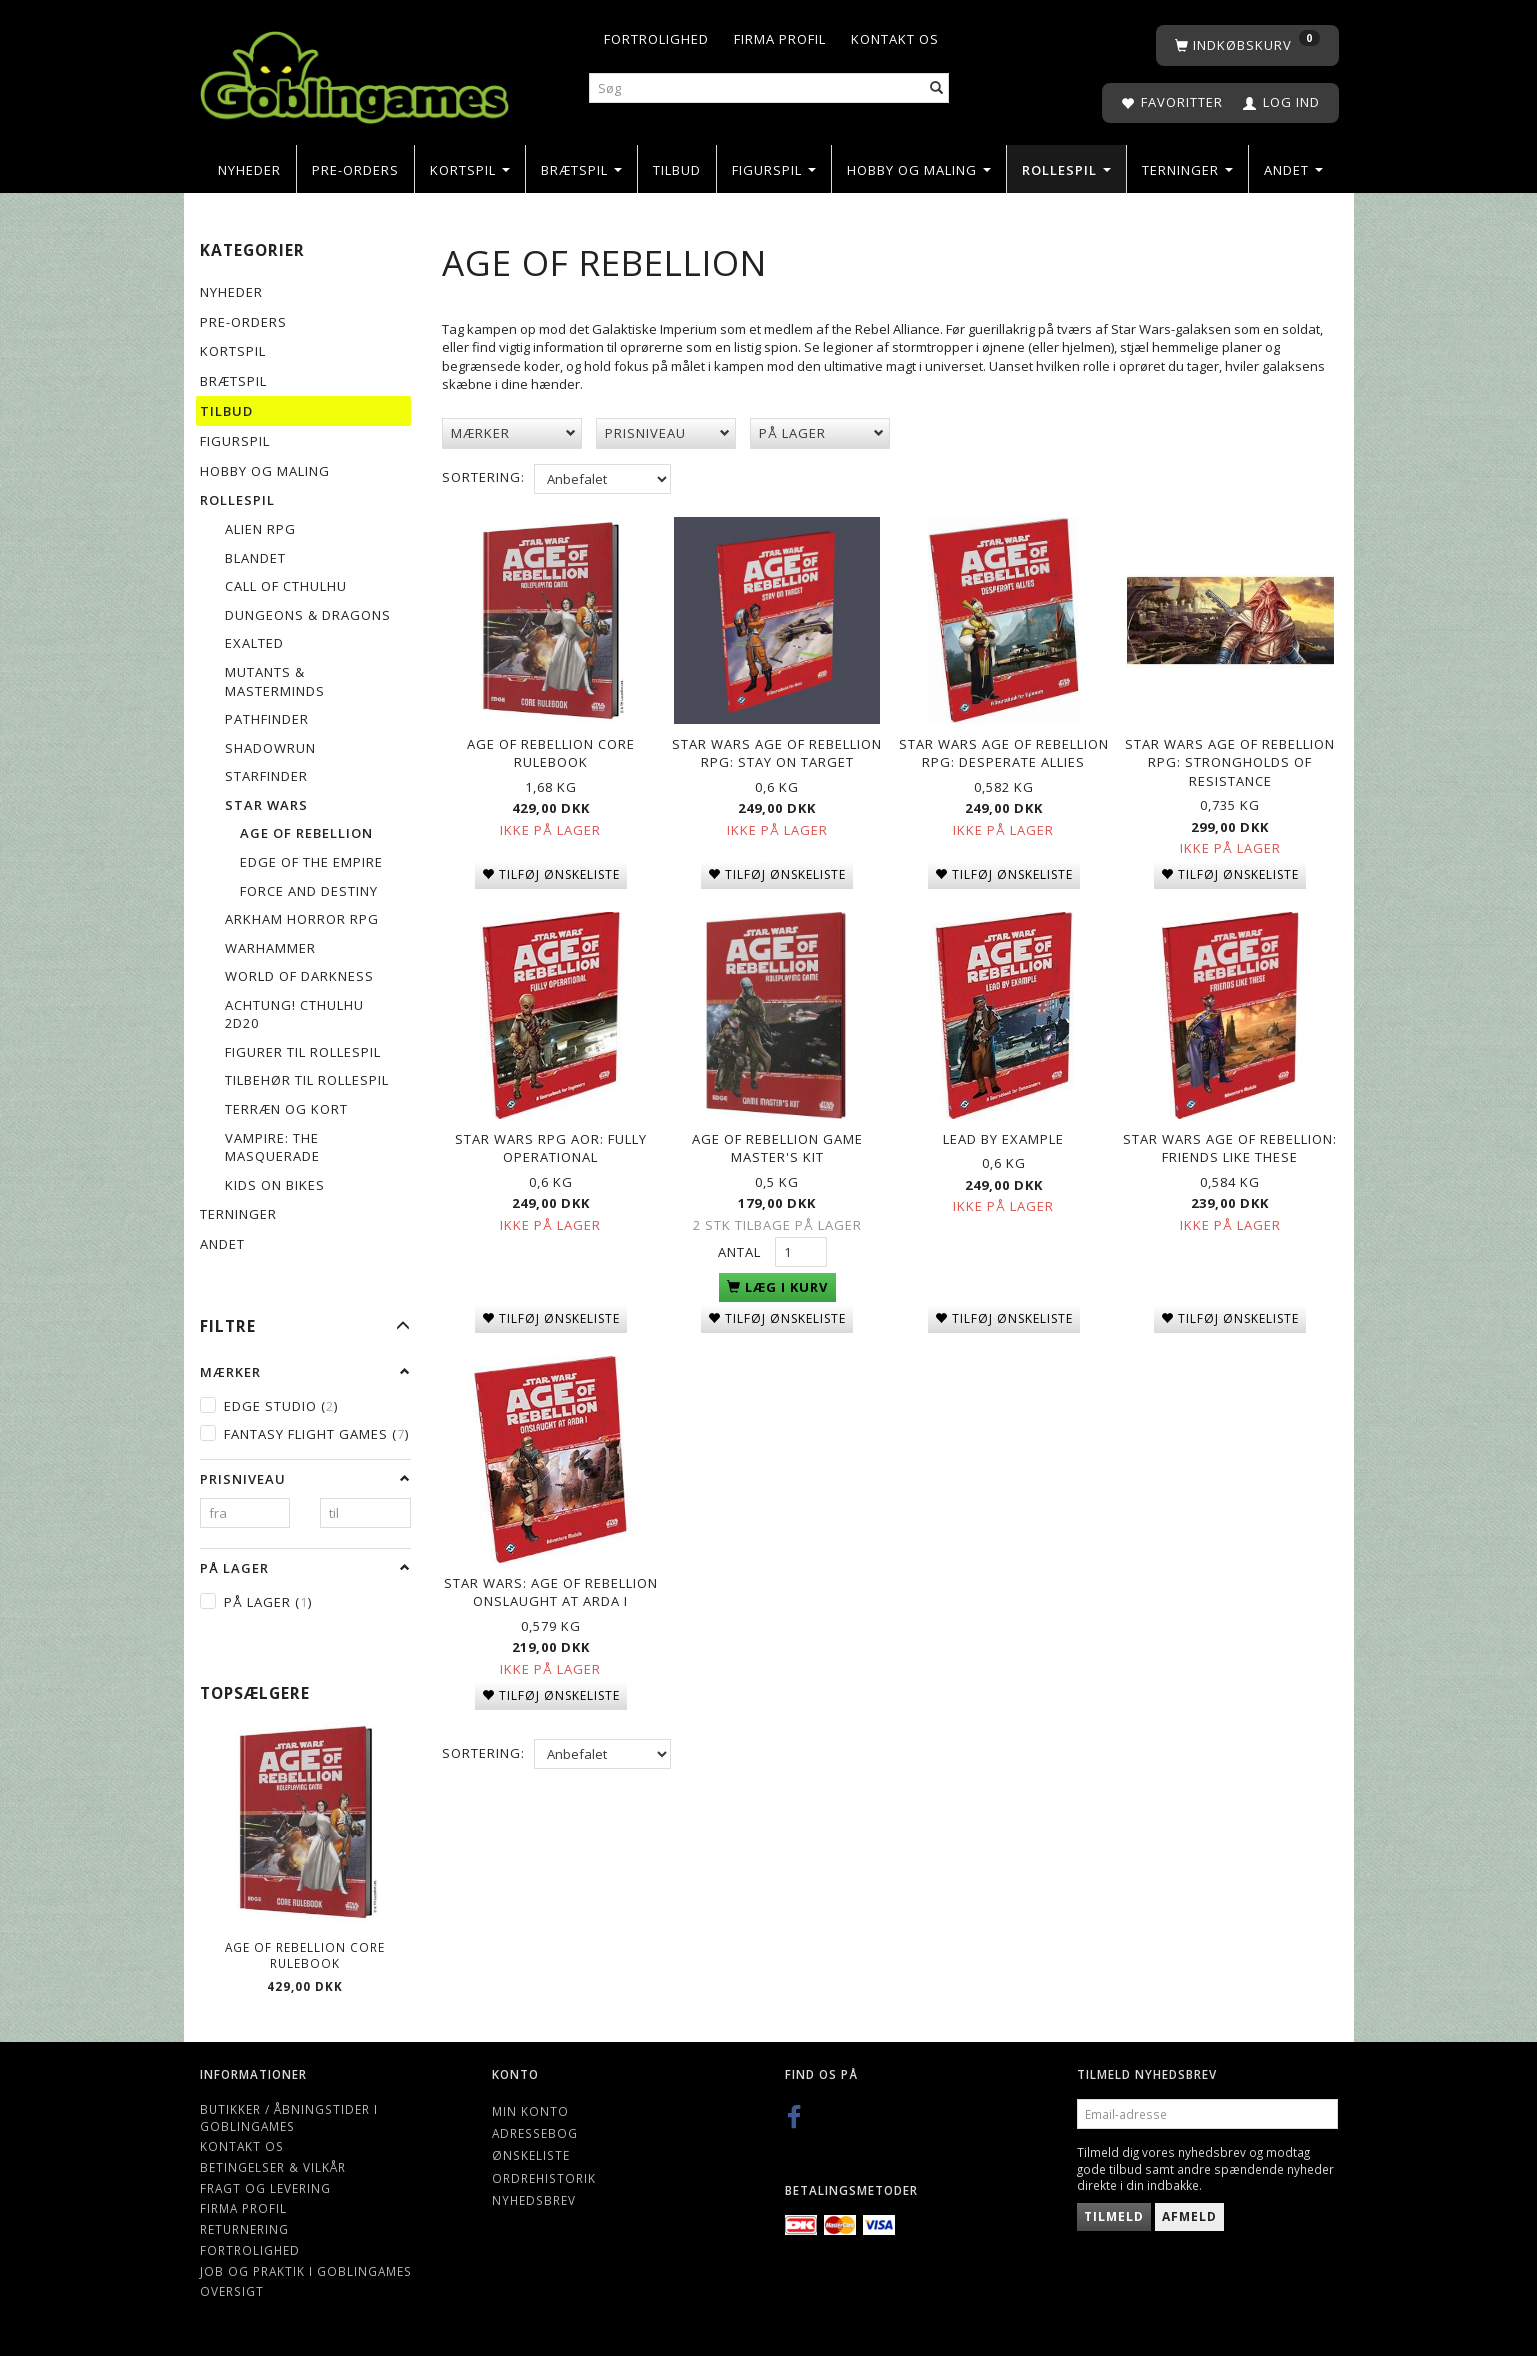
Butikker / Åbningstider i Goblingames (289, 2117)
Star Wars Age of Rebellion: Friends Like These (1230, 1139)
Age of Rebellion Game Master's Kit (777, 1139)
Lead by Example (1003, 1130)
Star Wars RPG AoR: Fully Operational (551, 1139)
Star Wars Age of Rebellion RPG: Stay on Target (777, 749)
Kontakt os (895, 39)
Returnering (244, 2229)
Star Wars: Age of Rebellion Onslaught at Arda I (551, 1578)
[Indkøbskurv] (1247, 45)
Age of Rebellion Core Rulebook (305, 1955)
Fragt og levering (265, 2188)
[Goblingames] (354, 72)
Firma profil (780, 39)
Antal (741, 1244)
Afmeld (1189, 2216)
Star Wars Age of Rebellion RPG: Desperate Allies (1004, 749)
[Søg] (937, 88)
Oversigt (232, 2291)
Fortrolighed (656, 39)
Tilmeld (1114, 2216)
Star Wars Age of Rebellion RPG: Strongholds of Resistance (1230, 758)
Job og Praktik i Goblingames (306, 2271)
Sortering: (483, 477)
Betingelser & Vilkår (273, 2167)
